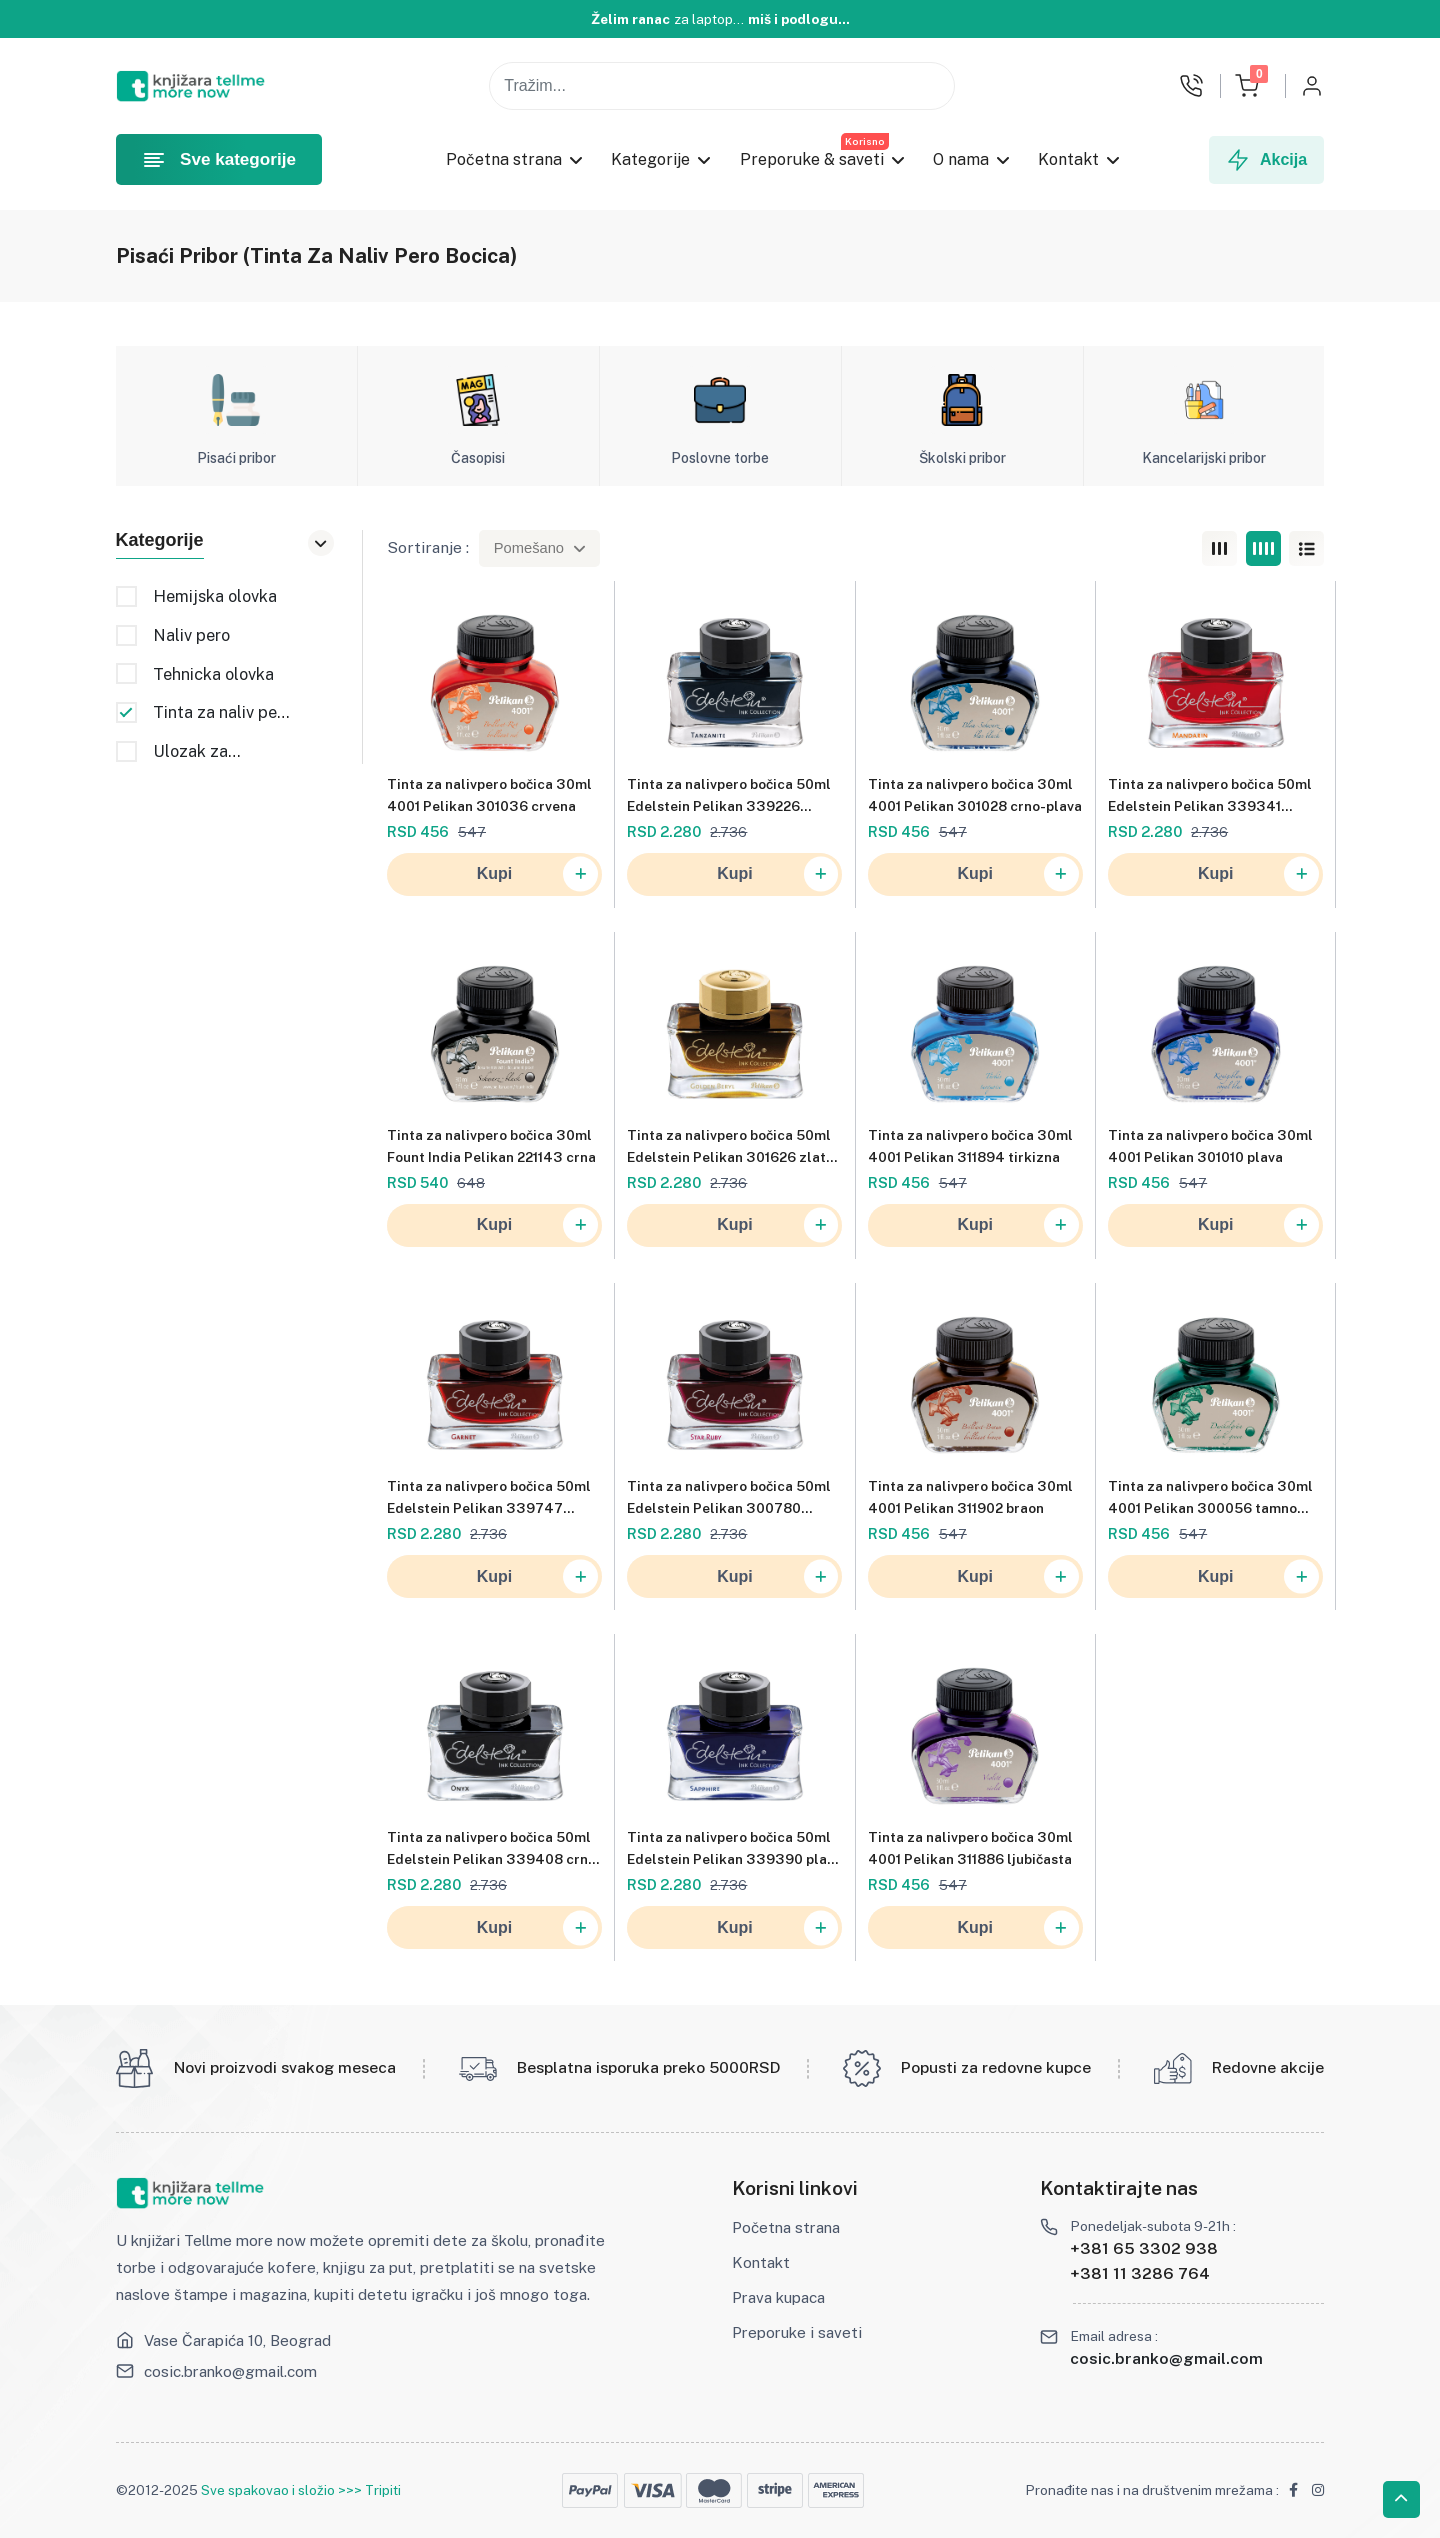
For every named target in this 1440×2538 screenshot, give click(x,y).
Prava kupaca (778, 2297)
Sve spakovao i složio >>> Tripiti (301, 2490)
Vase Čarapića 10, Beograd (237, 2340)
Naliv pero (191, 636)
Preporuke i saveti (797, 2332)
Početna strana (504, 159)
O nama (961, 159)
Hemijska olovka (215, 597)
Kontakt (1069, 159)
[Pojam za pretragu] (722, 85)
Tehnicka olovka (213, 675)
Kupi (537, 875)
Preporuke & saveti (812, 159)
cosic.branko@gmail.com (230, 2371)
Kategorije (651, 159)
